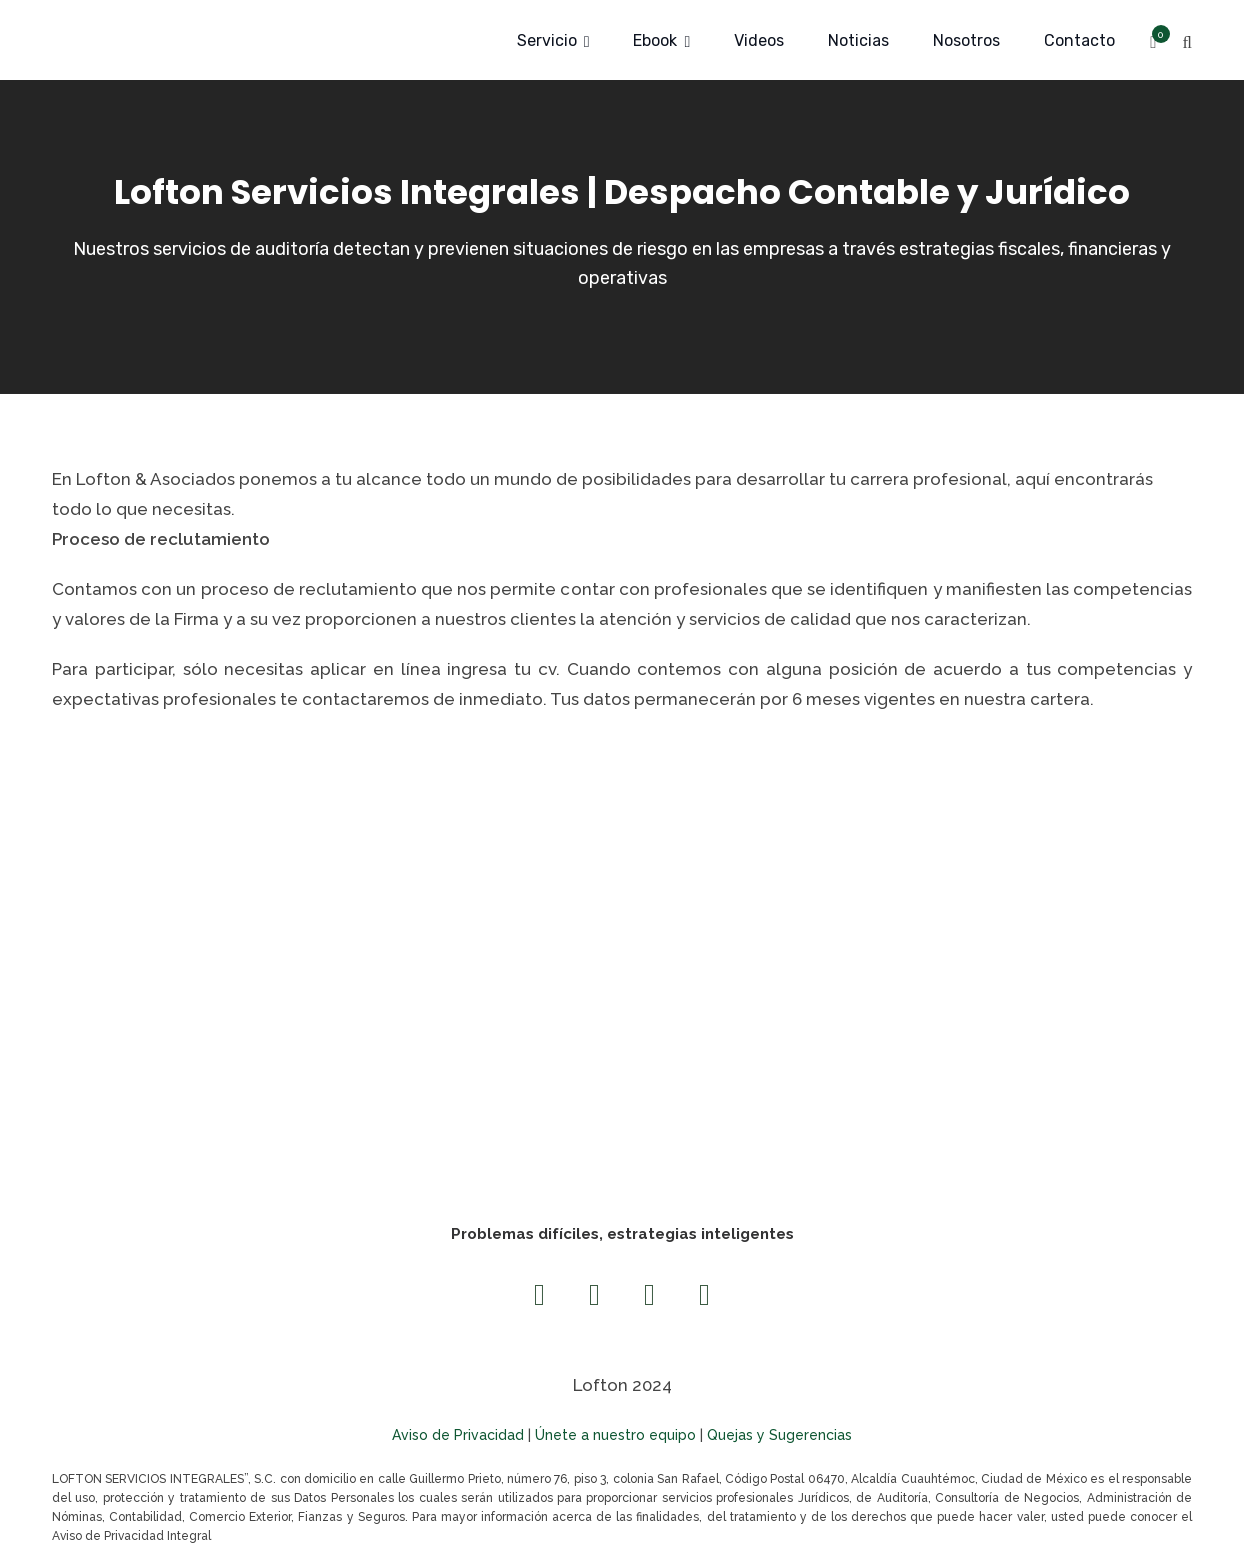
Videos (759, 40)
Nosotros (966, 40)
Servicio (547, 40)
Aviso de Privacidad (458, 1435)
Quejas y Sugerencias (779, 1435)
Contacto (1079, 40)
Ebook (655, 40)
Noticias (858, 40)
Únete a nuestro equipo (615, 1435)
